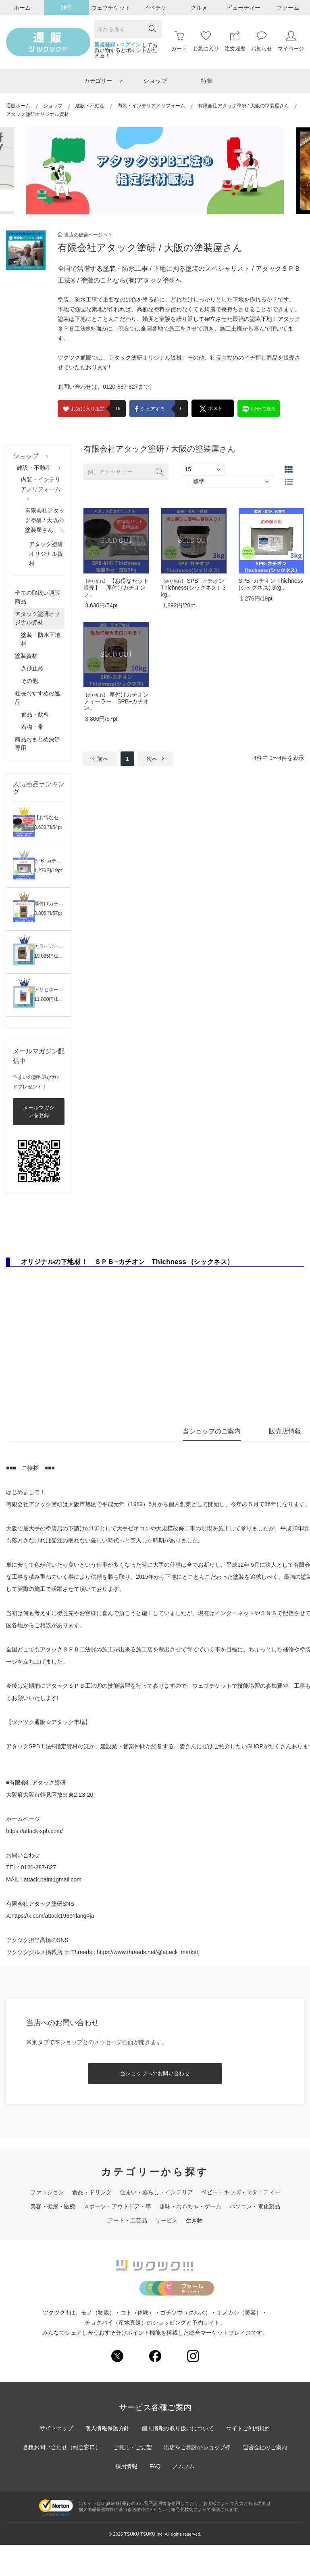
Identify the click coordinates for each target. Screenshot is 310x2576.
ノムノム (184, 2497)
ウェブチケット (111, 7)
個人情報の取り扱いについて (178, 2460)
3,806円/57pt (48, 913)
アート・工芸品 (127, 2220)
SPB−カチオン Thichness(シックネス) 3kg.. (271, 584)
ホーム (22, 7)
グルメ (199, 7)
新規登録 (104, 45)
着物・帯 (32, 727)
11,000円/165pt (50, 999)
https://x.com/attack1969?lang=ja (52, 1916)
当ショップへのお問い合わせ (155, 2073)
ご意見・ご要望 (132, 2479)
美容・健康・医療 (52, 2206)
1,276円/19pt (48, 870)
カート (179, 41)
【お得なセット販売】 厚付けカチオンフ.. (116, 588)
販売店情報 (285, 1431)
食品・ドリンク (92, 2192)
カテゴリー (103, 80)
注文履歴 (235, 41)
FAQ (154, 2497)
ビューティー (243, 7)
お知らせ (261, 41)
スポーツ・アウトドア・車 (117, 2206)
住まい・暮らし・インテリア (156, 2192)
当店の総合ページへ (84, 235)
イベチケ (155, 7)
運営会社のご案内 (266, 2479)
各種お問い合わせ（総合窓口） (60, 2479)
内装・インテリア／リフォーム (151, 106)
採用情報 (125, 2497)
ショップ (155, 80)
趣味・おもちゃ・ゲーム (190, 2206)
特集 (207, 80)
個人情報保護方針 (106, 2460)
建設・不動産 (89, 106)
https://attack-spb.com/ (34, 1831)
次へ (155, 758)
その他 (29, 681)
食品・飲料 (35, 714)
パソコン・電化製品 (254, 2206)
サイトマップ (55, 2460)
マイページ (291, 41)
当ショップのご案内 (212, 1431)
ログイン (130, 45)
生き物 (194, 2220)
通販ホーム (18, 106)
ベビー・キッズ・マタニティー (240, 2192)
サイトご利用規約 (249, 2460)
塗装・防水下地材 (40, 639)
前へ (100, 758)
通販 (66, 7)
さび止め (32, 668)
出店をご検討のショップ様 (198, 2479)
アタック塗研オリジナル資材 (46, 554)
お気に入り (206, 41)
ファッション (47, 2192)
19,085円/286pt (50, 956)
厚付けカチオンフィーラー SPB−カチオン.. (116, 701)
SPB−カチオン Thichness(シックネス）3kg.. (193, 588)
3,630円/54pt (48, 827)
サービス (166, 2220)
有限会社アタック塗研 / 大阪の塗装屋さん (243, 106)
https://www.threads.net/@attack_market (147, 1952)
